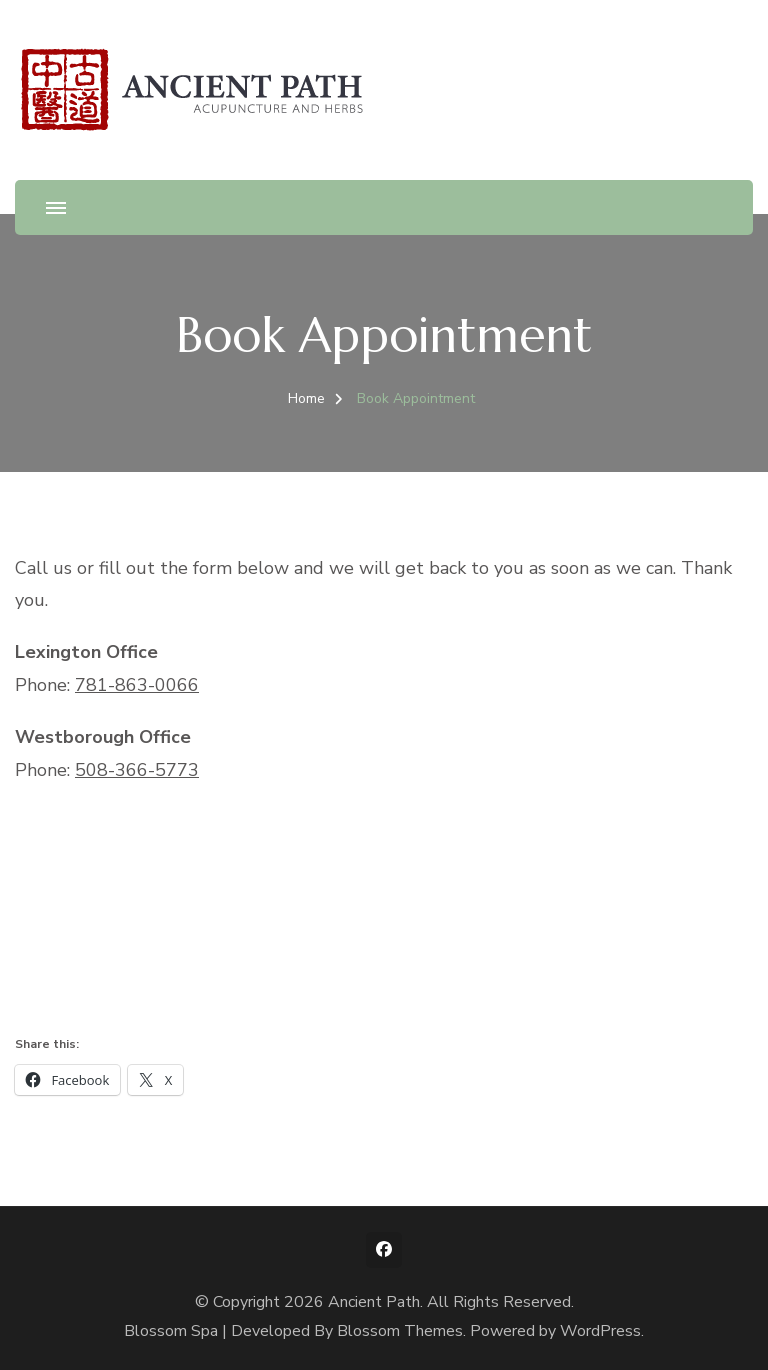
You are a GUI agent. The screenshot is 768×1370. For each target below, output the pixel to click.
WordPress (600, 1331)
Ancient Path (374, 1302)
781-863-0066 (137, 685)
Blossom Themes (400, 1331)
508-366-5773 (137, 770)
